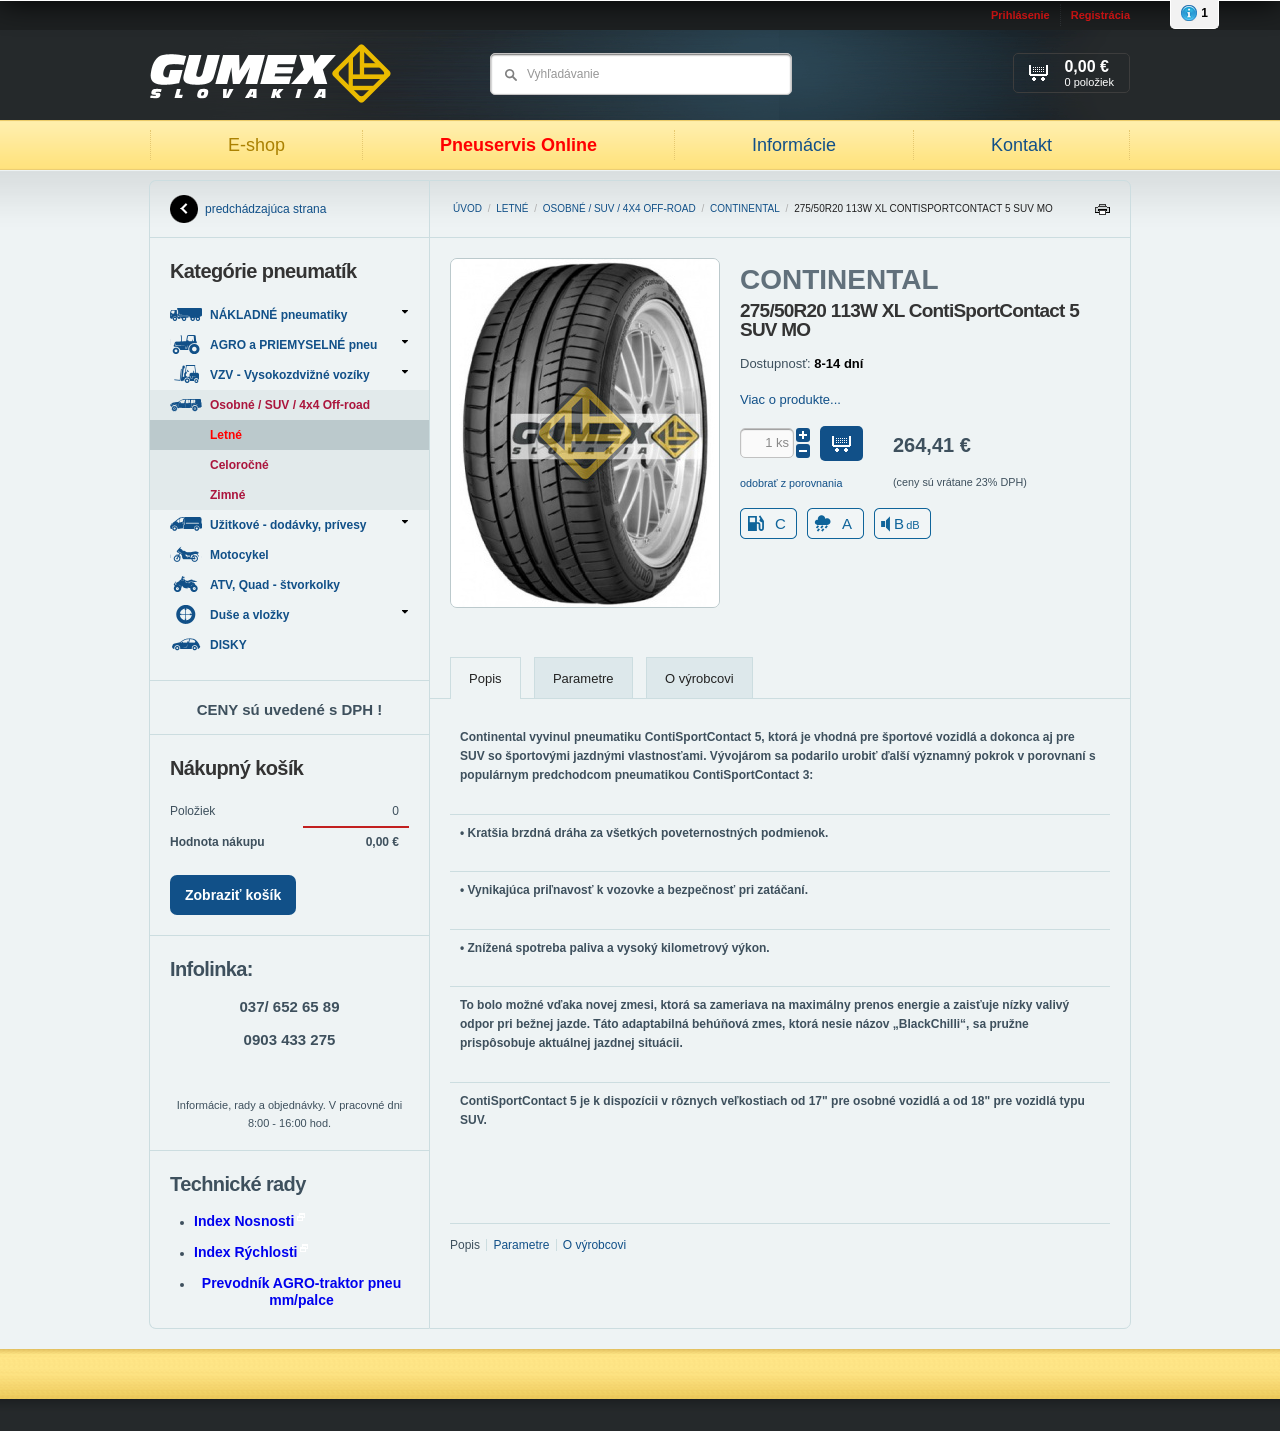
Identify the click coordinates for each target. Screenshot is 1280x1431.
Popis (485, 678)
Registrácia (1100, 15)
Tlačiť (1102, 214)
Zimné (227, 495)
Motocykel (221, 554)
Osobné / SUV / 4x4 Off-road (619, 208)
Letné (512, 208)
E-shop (256, 145)
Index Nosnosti (249, 1221)
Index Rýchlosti (251, 1252)
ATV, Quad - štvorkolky (256, 584)
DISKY (210, 644)
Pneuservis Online (518, 145)
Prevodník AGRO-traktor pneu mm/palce (301, 1291)
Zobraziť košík (233, 895)
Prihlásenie (1020, 15)
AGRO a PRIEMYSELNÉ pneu (289, 344)
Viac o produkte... (790, 399)
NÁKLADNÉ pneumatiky (289, 314)
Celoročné (239, 465)
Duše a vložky (289, 614)
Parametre (583, 678)
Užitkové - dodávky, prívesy (289, 524)
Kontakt (1021, 145)
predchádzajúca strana (248, 209)
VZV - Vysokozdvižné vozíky (289, 374)
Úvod (467, 208)
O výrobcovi (699, 678)
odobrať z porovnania (791, 483)
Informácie (794, 145)
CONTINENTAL (745, 208)
